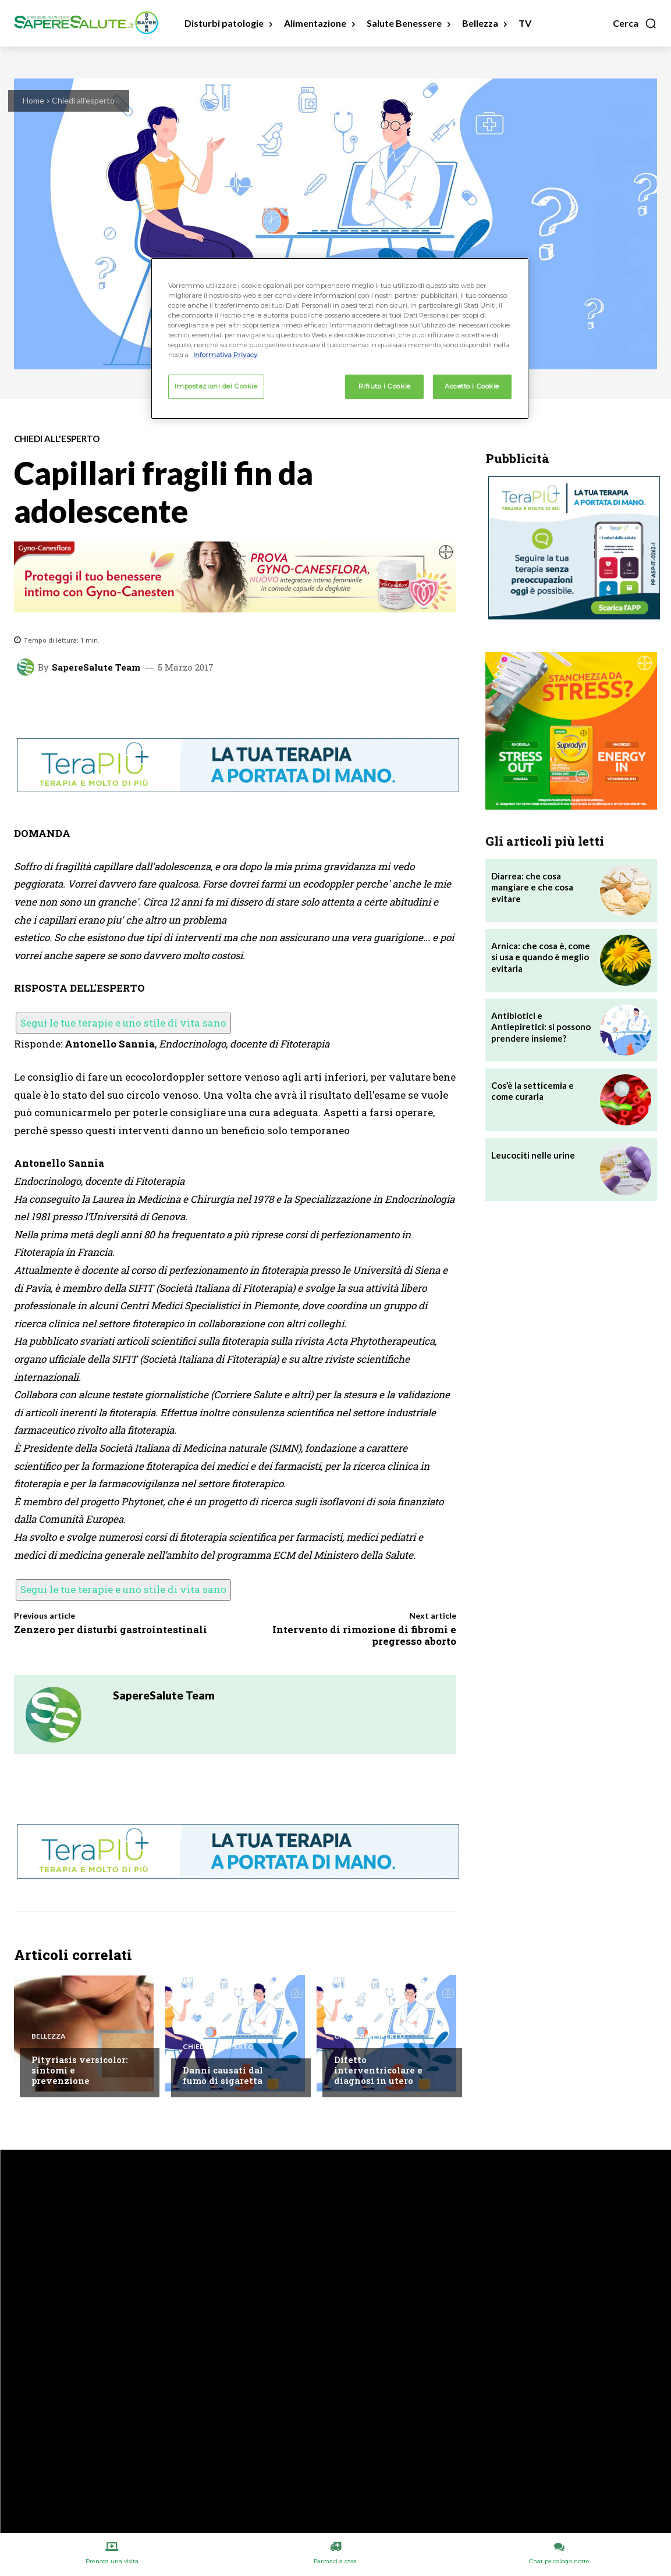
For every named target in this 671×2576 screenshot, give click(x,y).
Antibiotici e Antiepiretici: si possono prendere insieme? (541, 1026)
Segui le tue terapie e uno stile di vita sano (123, 1022)
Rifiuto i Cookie (384, 386)
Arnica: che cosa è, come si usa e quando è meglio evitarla (540, 957)
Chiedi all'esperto (83, 100)
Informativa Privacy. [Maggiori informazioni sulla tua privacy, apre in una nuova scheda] (225, 355)
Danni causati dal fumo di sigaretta (223, 2075)
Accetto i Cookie (472, 386)
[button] (635, 23)
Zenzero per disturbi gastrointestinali (110, 1629)
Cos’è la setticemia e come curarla (532, 1091)
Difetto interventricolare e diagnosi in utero (378, 2070)
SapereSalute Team (96, 667)
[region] (340, 338)
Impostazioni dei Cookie (216, 386)
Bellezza (48, 2036)
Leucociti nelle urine (533, 1155)
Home (33, 100)
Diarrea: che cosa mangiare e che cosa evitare (532, 887)
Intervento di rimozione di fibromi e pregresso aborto (364, 1635)
